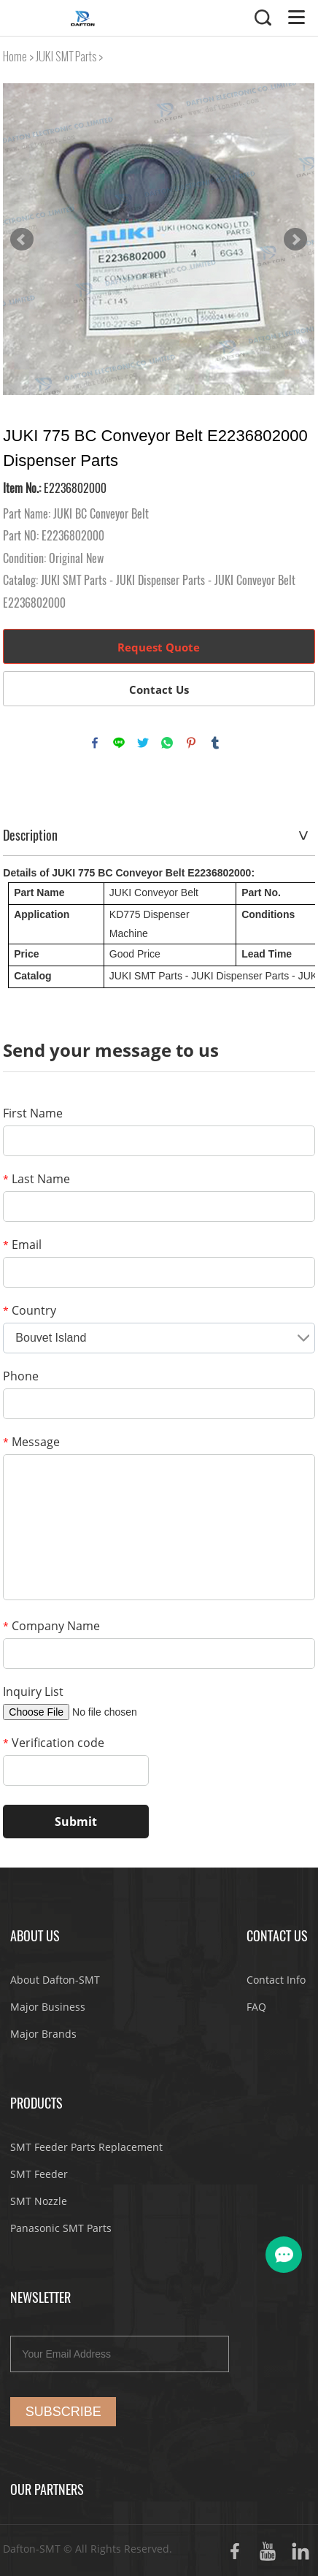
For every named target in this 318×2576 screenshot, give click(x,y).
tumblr (215, 742)
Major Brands (43, 2034)
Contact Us (159, 689)
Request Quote (158, 647)
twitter (143, 742)
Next (295, 239)
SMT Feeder (39, 2174)
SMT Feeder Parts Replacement (86, 2147)
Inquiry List (33, 1691)
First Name (33, 1113)
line (119, 742)
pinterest (191, 742)
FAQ (256, 2007)
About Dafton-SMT (55, 1980)
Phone (21, 1376)
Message (31, 1442)
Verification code (53, 1743)
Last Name (36, 1179)
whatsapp (167, 742)
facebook (95, 742)
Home (15, 56)
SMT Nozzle (38, 2201)
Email (22, 1245)
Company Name (51, 1626)
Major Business (47, 2007)
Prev (22, 239)
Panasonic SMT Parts (61, 2228)
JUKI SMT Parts (66, 56)
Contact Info (276, 1980)
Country (29, 1310)
